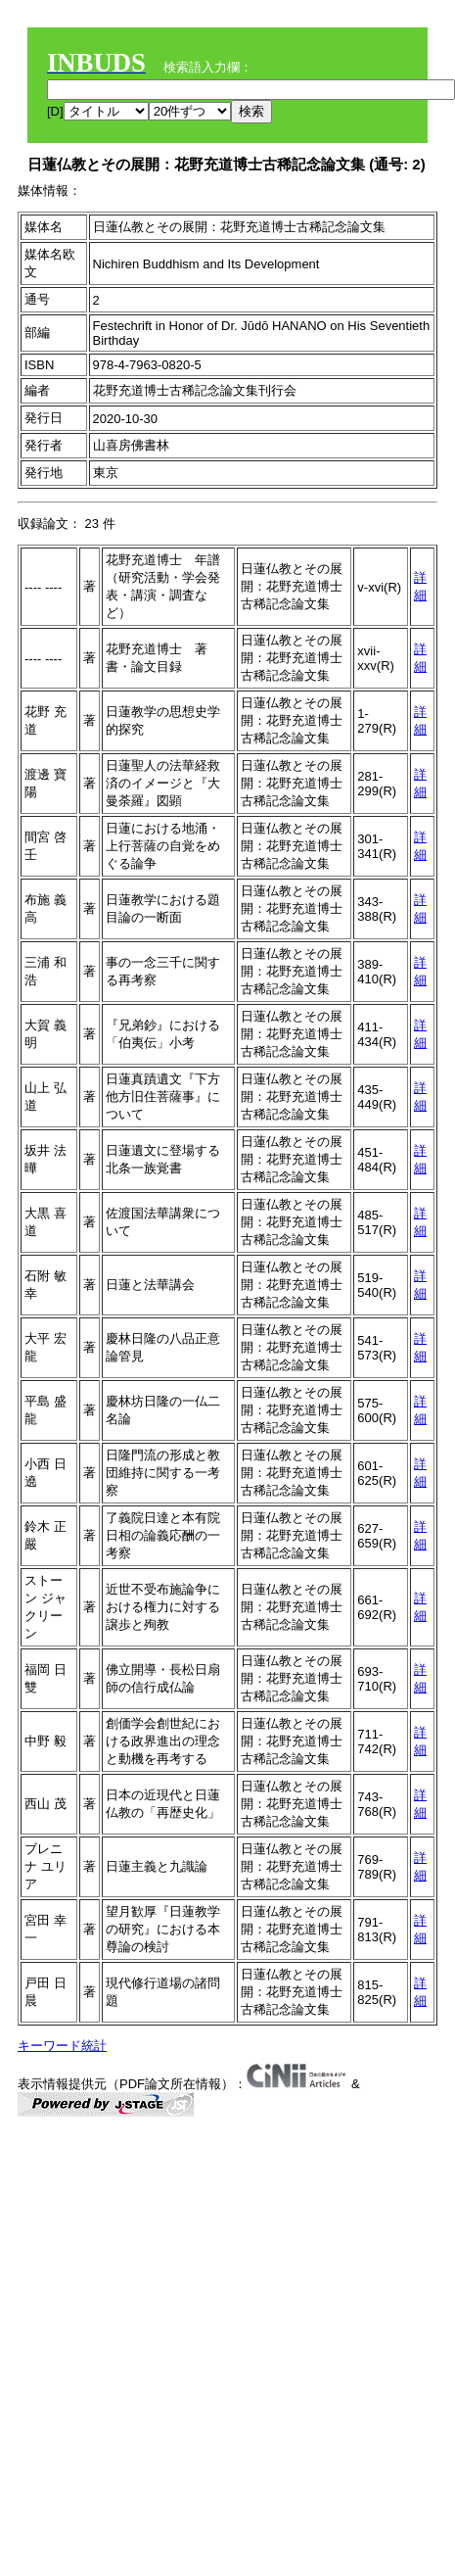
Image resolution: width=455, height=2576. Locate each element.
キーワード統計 (62, 2045)
